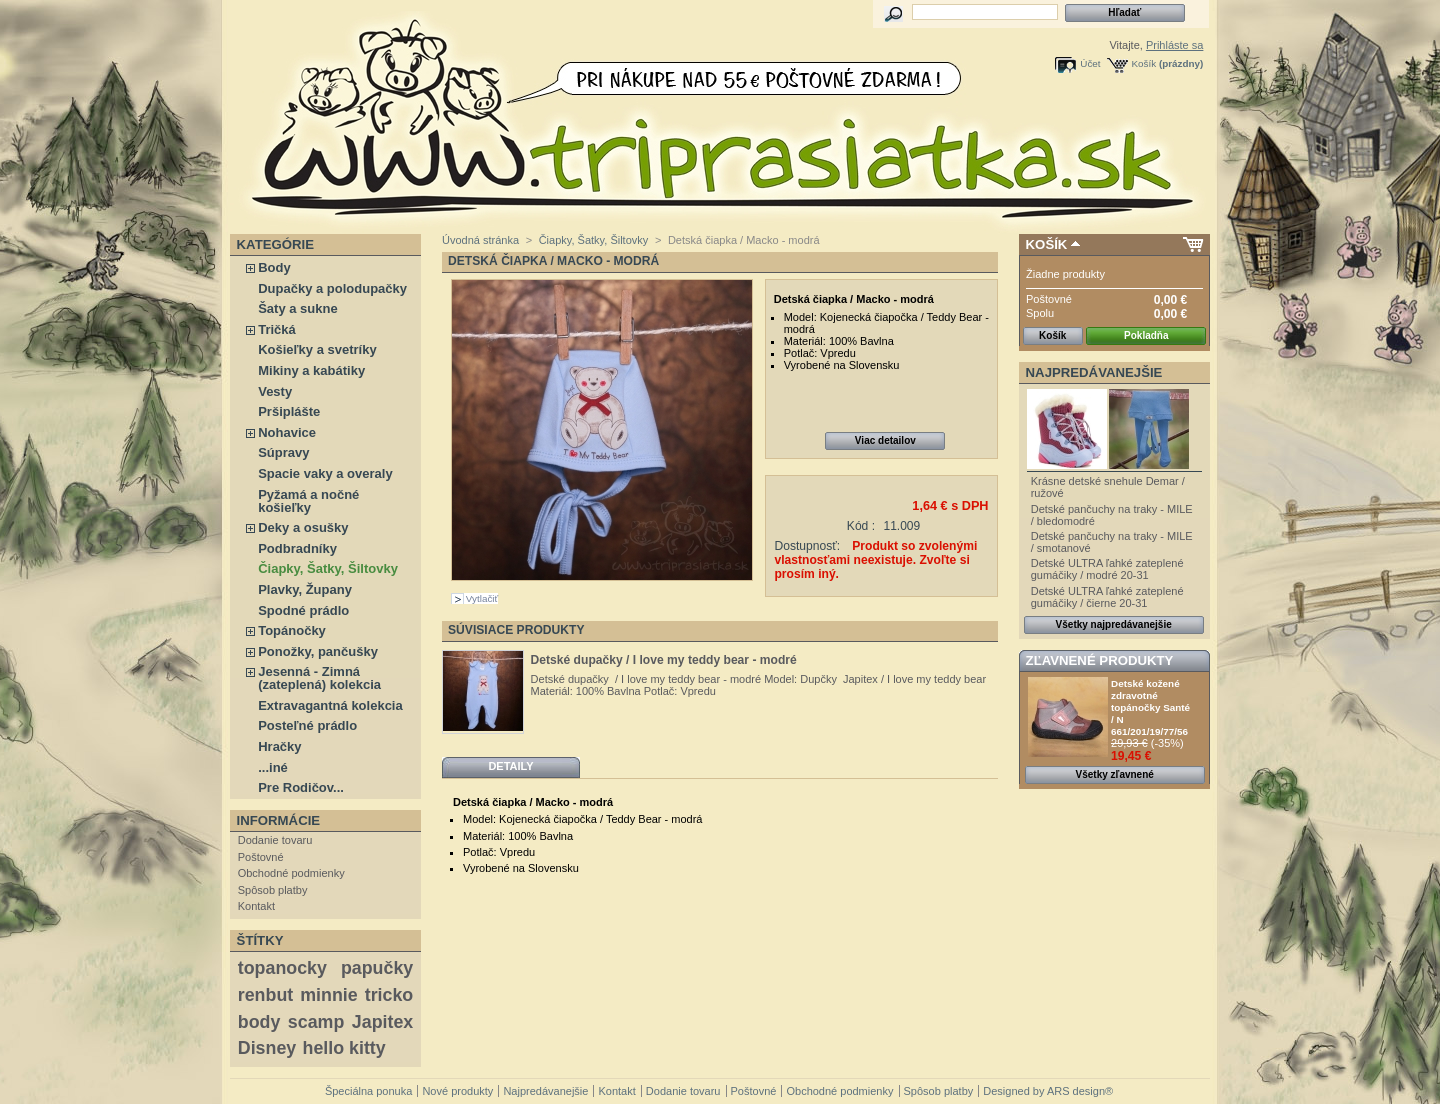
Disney (267, 1048)
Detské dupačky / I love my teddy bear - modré (664, 660)
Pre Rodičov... (301, 787)
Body (274, 267)
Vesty (275, 391)
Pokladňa (1146, 335)
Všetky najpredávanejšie (1114, 624)
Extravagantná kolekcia (330, 705)
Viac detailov (885, 440)
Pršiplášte (289, 411)
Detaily (510, 766)
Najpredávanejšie (1094, 372)
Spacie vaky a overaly (325, 473)
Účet (1090, 63)
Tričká (277, 329)
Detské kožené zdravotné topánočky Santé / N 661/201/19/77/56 (1150, 707)
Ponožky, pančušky (318, 651)
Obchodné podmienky (291, 873)
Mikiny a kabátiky (311, 370)
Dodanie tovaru (275, 840)
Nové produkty (457, 1091)
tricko (389, 995)
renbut (265, 995)
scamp (316, 1022)
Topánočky (292, 630)
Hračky (279, 746)
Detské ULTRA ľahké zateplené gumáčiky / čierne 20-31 (1107, 597)
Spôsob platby (273, 890)
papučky (377, 968)
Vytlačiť (482, 598)
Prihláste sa (1174, 45)
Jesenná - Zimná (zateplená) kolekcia (319, 678)
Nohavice (287, 432)
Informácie (279, 820)
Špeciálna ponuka (368, 1091)
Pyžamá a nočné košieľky (308, 501)
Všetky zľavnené (1115, 774)
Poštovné (261, 857)
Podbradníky (297, 548)
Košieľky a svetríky (317, 349)
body (259, 1022)
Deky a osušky (303, 527)
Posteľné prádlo (307, 725)
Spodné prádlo (303, 610)
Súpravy (283, 452)
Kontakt (256, 906)
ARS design (1076, 1091)
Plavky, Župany (305, 589)
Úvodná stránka (480, 240)
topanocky (282, 968)
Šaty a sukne (298, 308)
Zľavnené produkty (1100, 660)
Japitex (382, 1022)
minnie (328, 995)
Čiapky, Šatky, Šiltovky (328, 568)
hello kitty (344, 1048)
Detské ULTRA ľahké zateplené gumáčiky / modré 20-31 (1107, 569)
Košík (1144, 63)
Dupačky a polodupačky (332, 288)
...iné (273, 767)
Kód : (861, 526)
